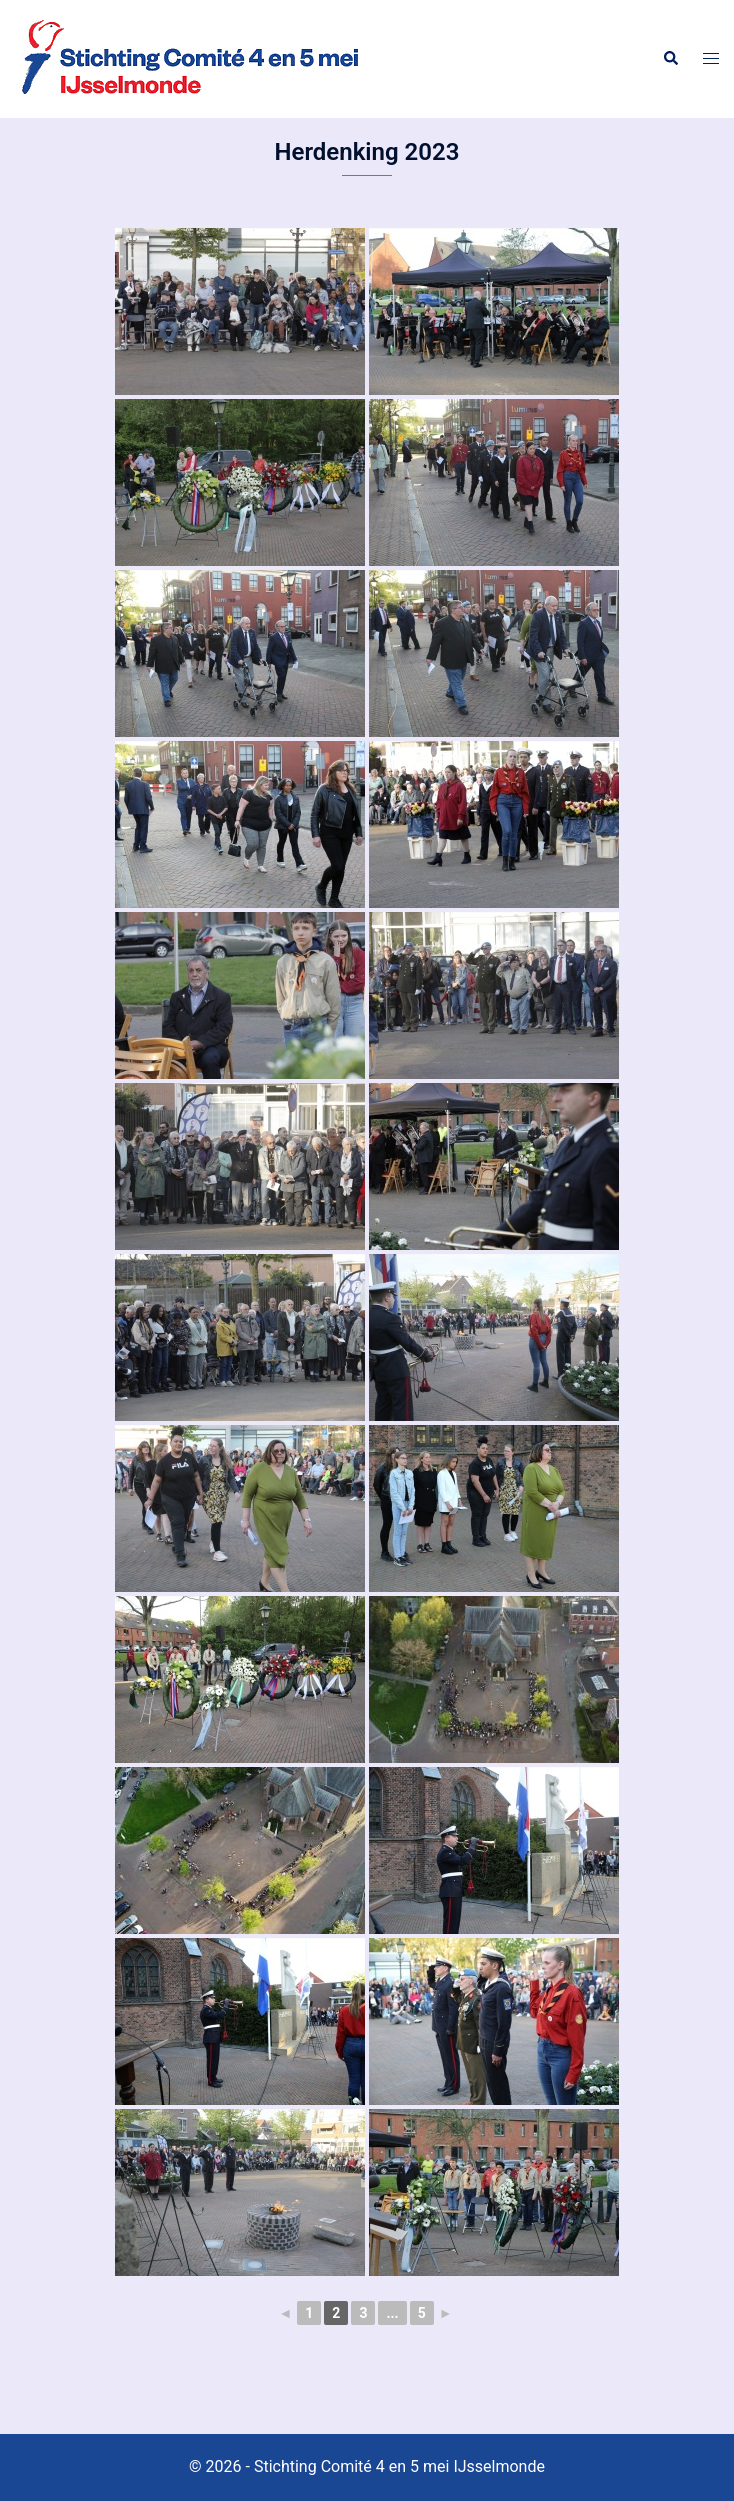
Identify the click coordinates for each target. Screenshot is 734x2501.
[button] (670, 59)
